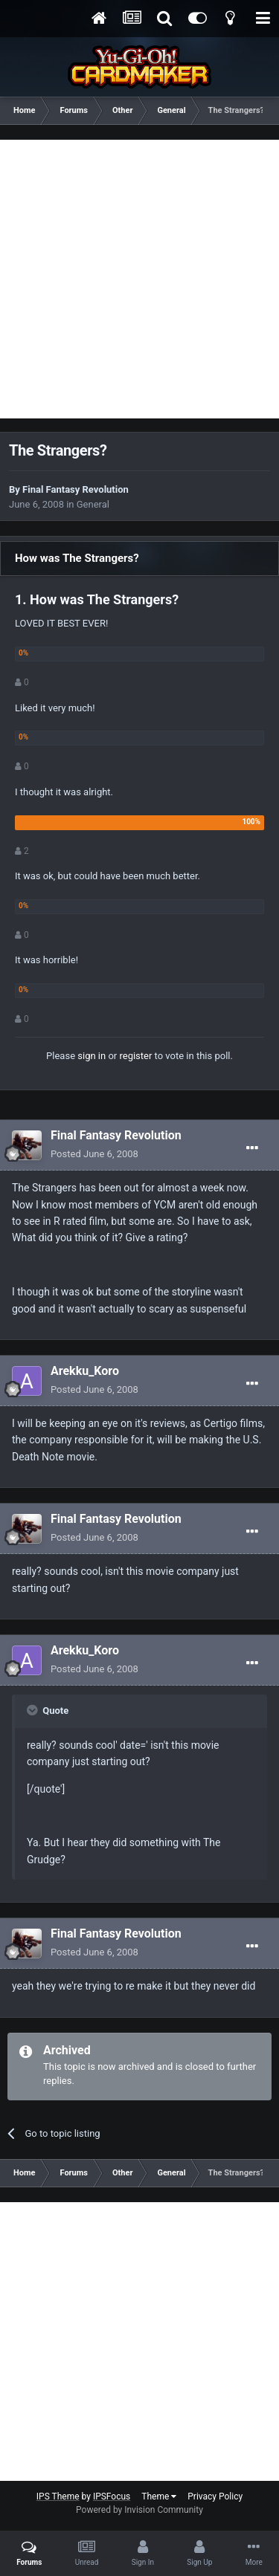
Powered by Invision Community (139, 2510)
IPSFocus (111, 2496)
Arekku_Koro (85, 1371)
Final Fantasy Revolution (75, 489)
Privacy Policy (215, 2496)
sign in (91, 1055)
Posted (94, 1153)
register (135, 1055)
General (93, 504)
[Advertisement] (139, 279)
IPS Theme (58, 2496)
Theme (158, 2496)
